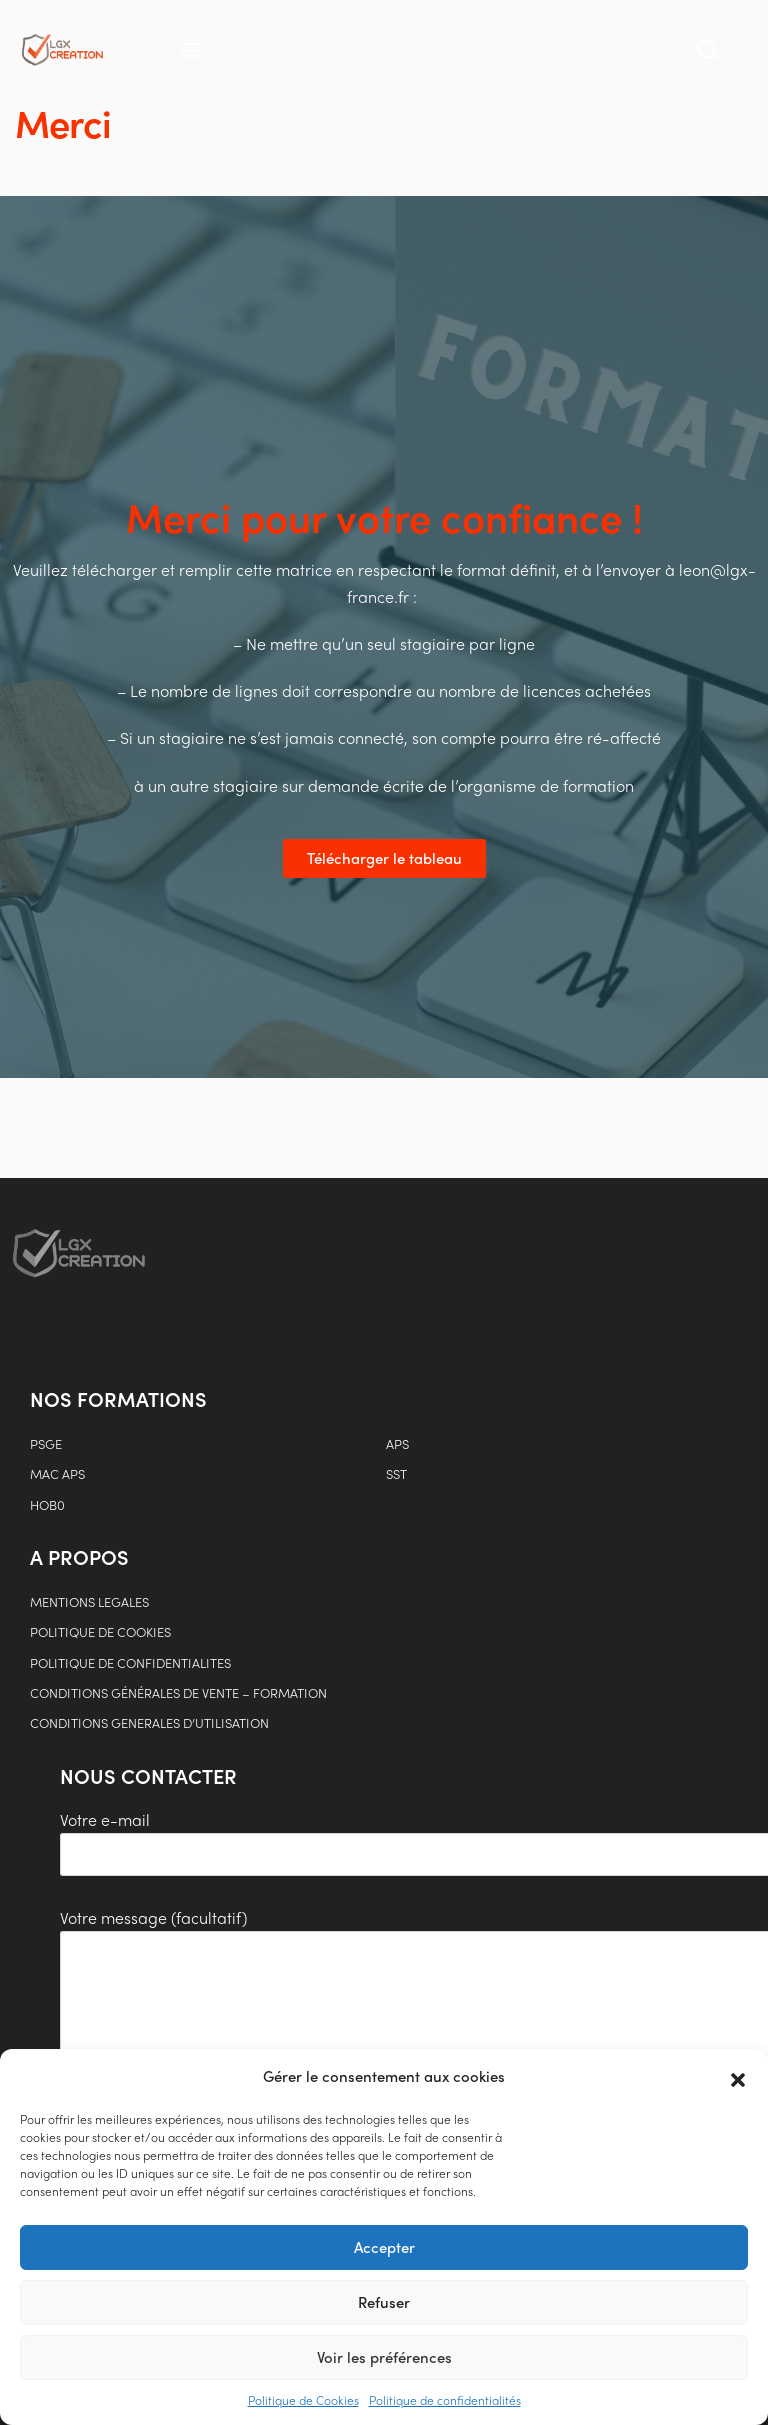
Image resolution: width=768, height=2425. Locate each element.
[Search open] (707, 50)
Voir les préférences (384, 2357)
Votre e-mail (243, 1842)
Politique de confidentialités (445, 2400)
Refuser (384, 2302)
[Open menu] (191, 50)
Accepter (384, 2247)
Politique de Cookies (303, 2400)
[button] (738, 2077)
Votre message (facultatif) (241, 2034)
